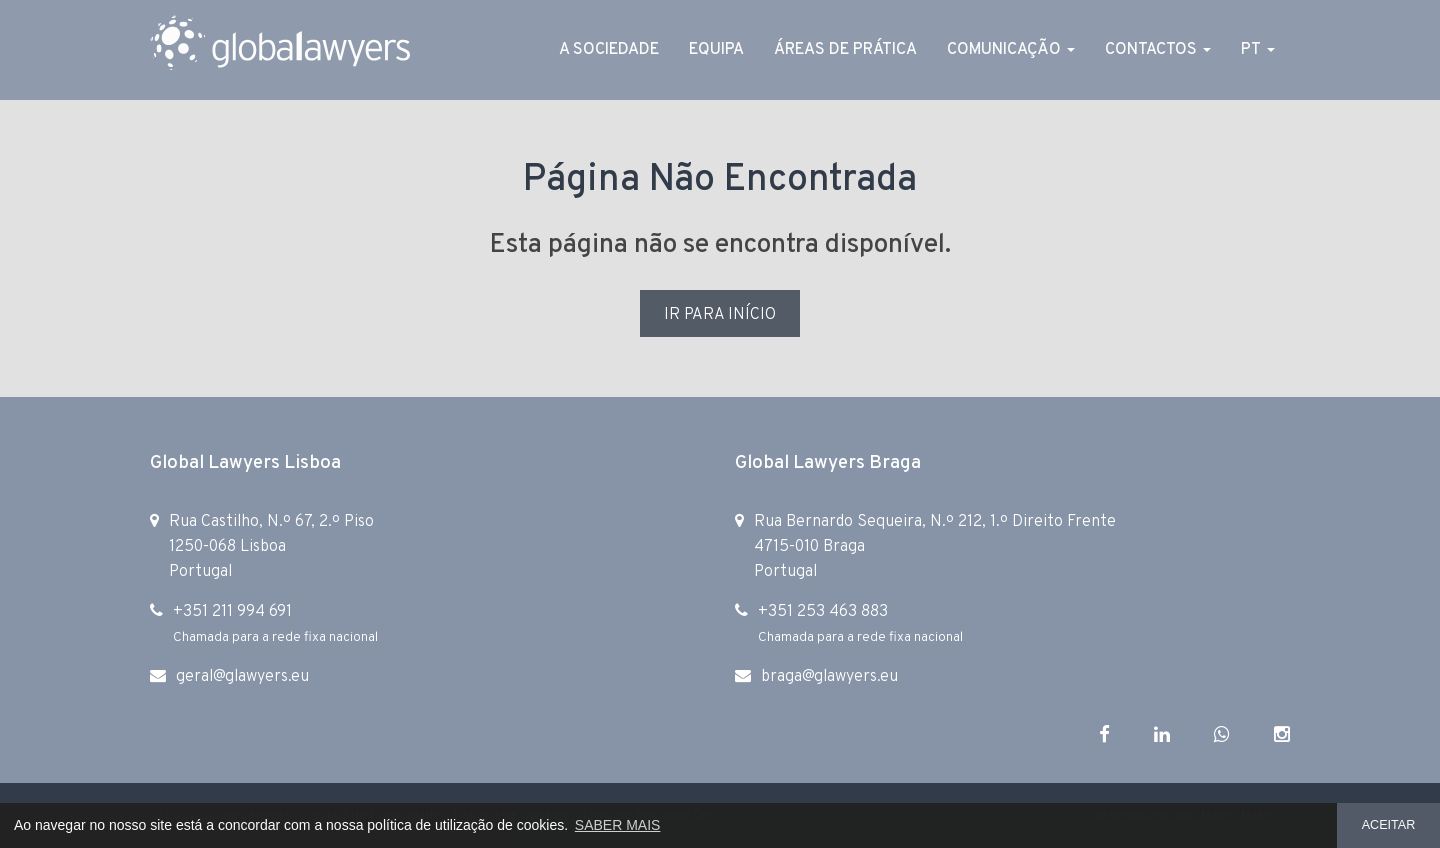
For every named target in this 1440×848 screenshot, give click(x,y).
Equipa (716, 50)
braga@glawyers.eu (829, 677)
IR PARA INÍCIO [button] (720, 315)
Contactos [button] (1158, 50)
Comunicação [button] (1011, 50)
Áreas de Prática (845, 50)
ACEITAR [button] (1389, 825)
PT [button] (1258, 50)
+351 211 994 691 (232, 612)
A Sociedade (609, 50)
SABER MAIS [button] (618, 825)
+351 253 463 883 (823, 612)
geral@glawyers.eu (242, 677)
